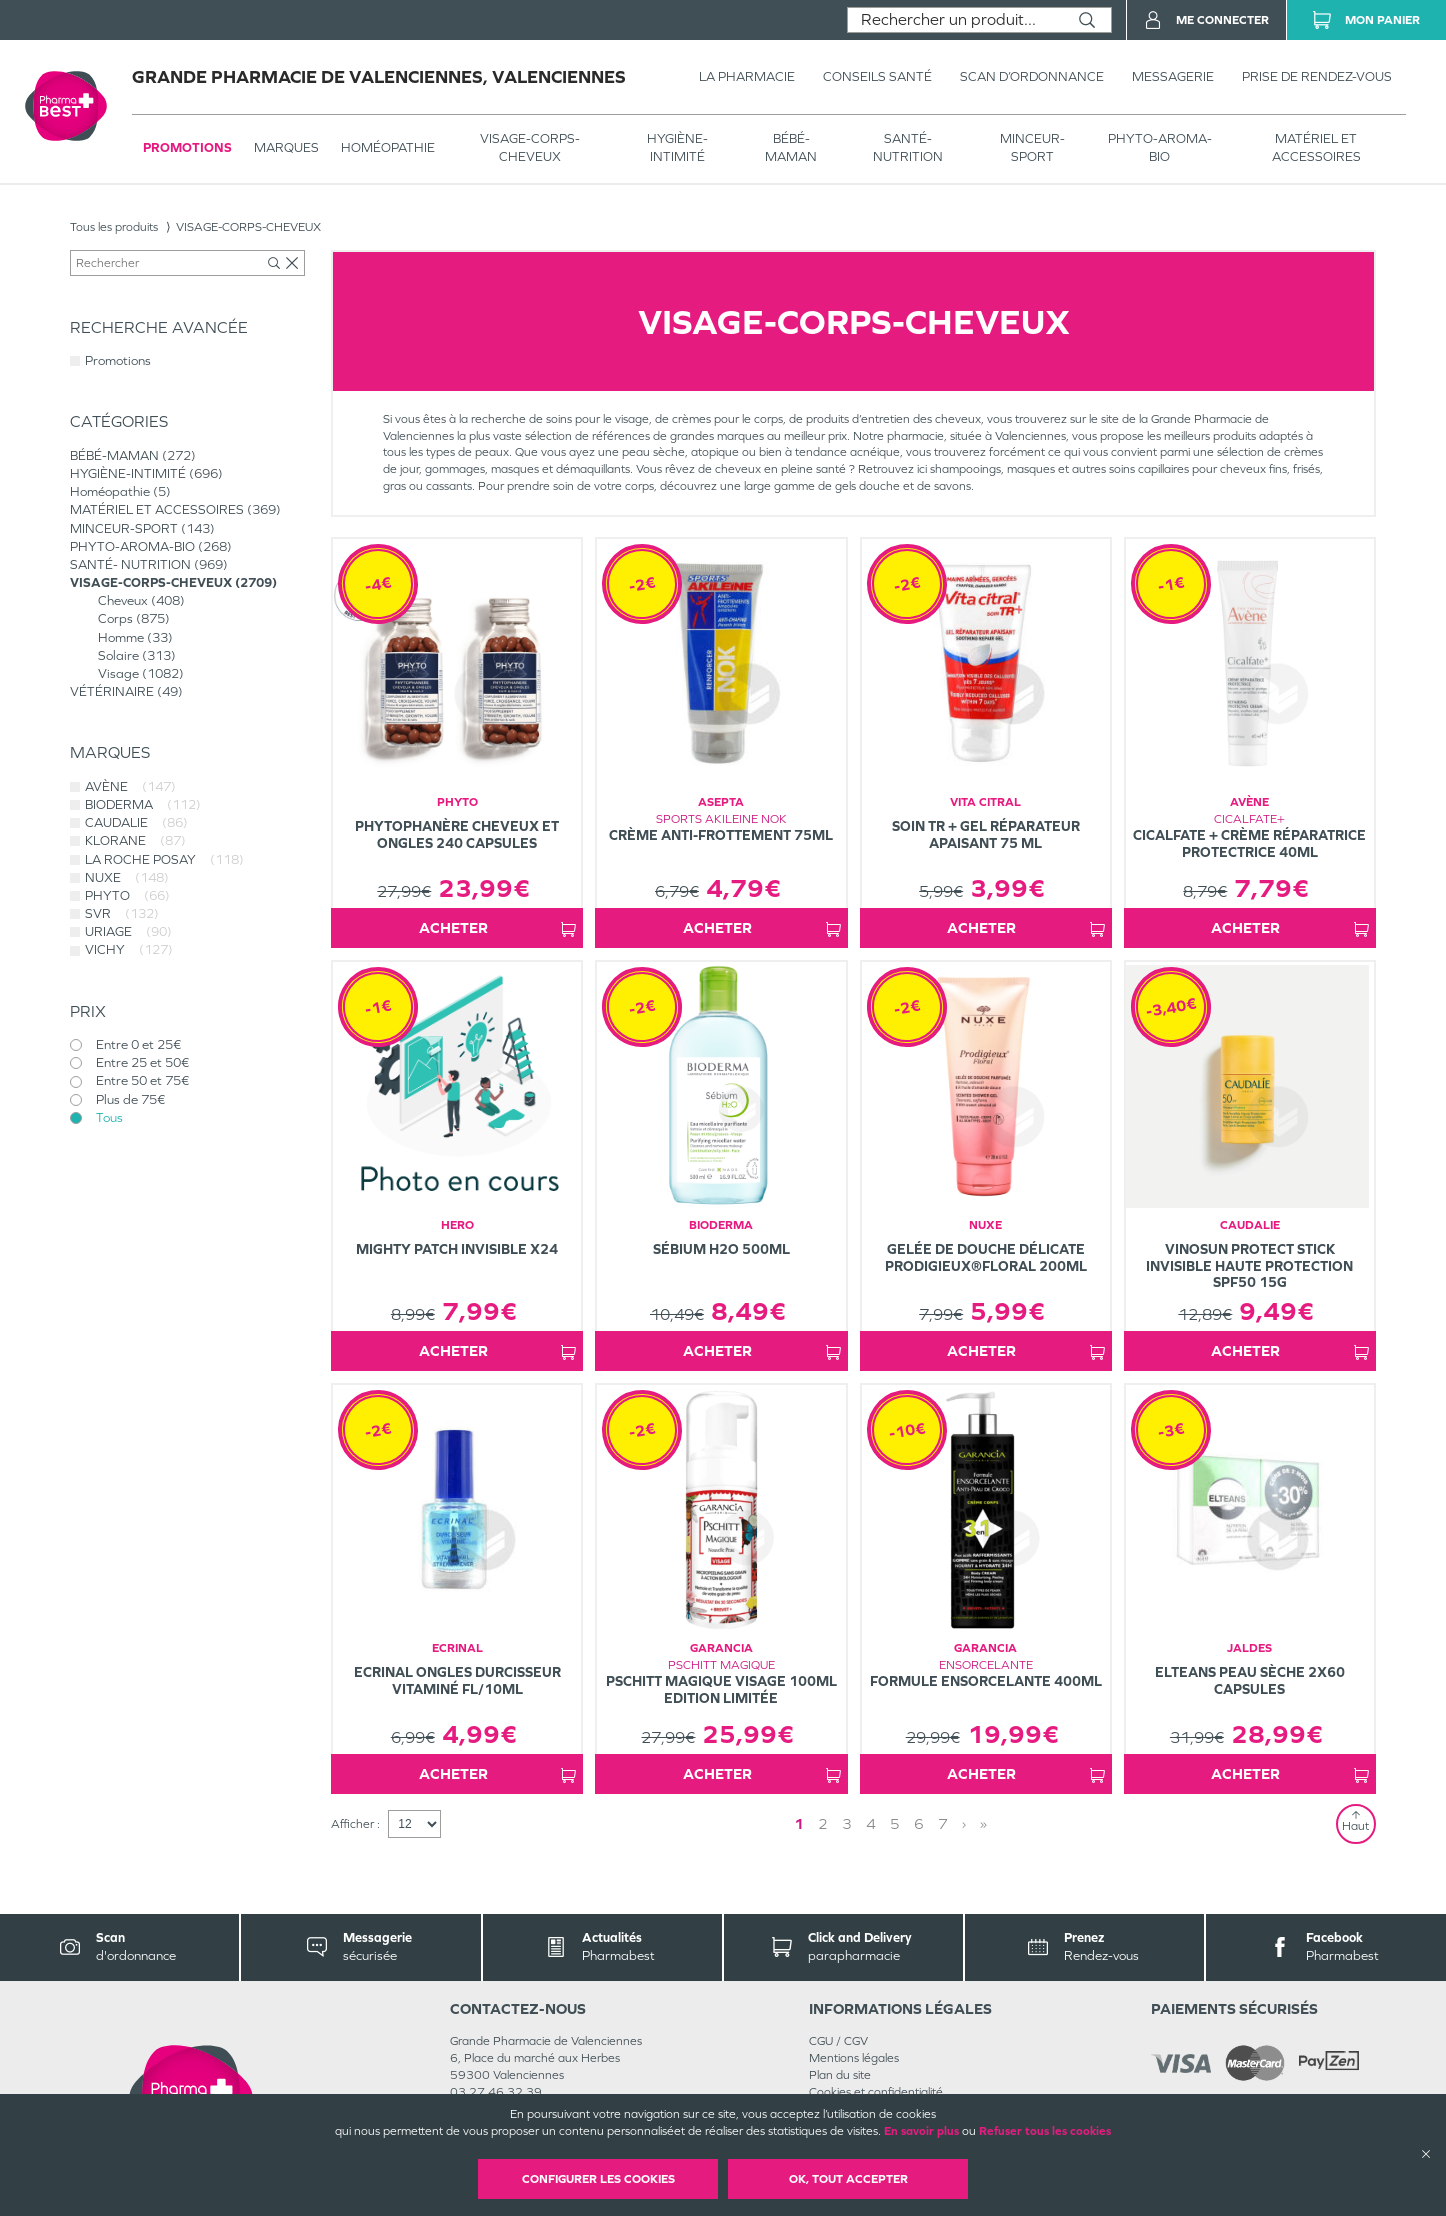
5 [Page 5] (895, 1823)
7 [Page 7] (943, 1823)
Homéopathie (388, 147)
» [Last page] (983, 1823)
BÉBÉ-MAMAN (791, 147)
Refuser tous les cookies (1045, 2131)
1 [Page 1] (799, 1823)
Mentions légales (854, 2058)
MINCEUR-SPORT (1032, 147)
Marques (286, 147)
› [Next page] (964, 1823)
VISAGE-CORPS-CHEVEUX (530, 147)
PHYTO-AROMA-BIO (1160, 147)
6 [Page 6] (919, 1823)
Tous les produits (114, 227)
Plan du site (840, 2075)
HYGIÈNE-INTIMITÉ (677, 147)
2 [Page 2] (823, 1823)
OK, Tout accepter (848, 2179)
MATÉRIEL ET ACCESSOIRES (1316, 147)
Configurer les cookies (598, 2179)
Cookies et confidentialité (876, 2092)
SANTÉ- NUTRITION (908, 147)
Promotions (187, 147)
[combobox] (955, 20)
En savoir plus (921, 2131)
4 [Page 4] (871, 1823)
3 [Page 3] (847, 1823)
